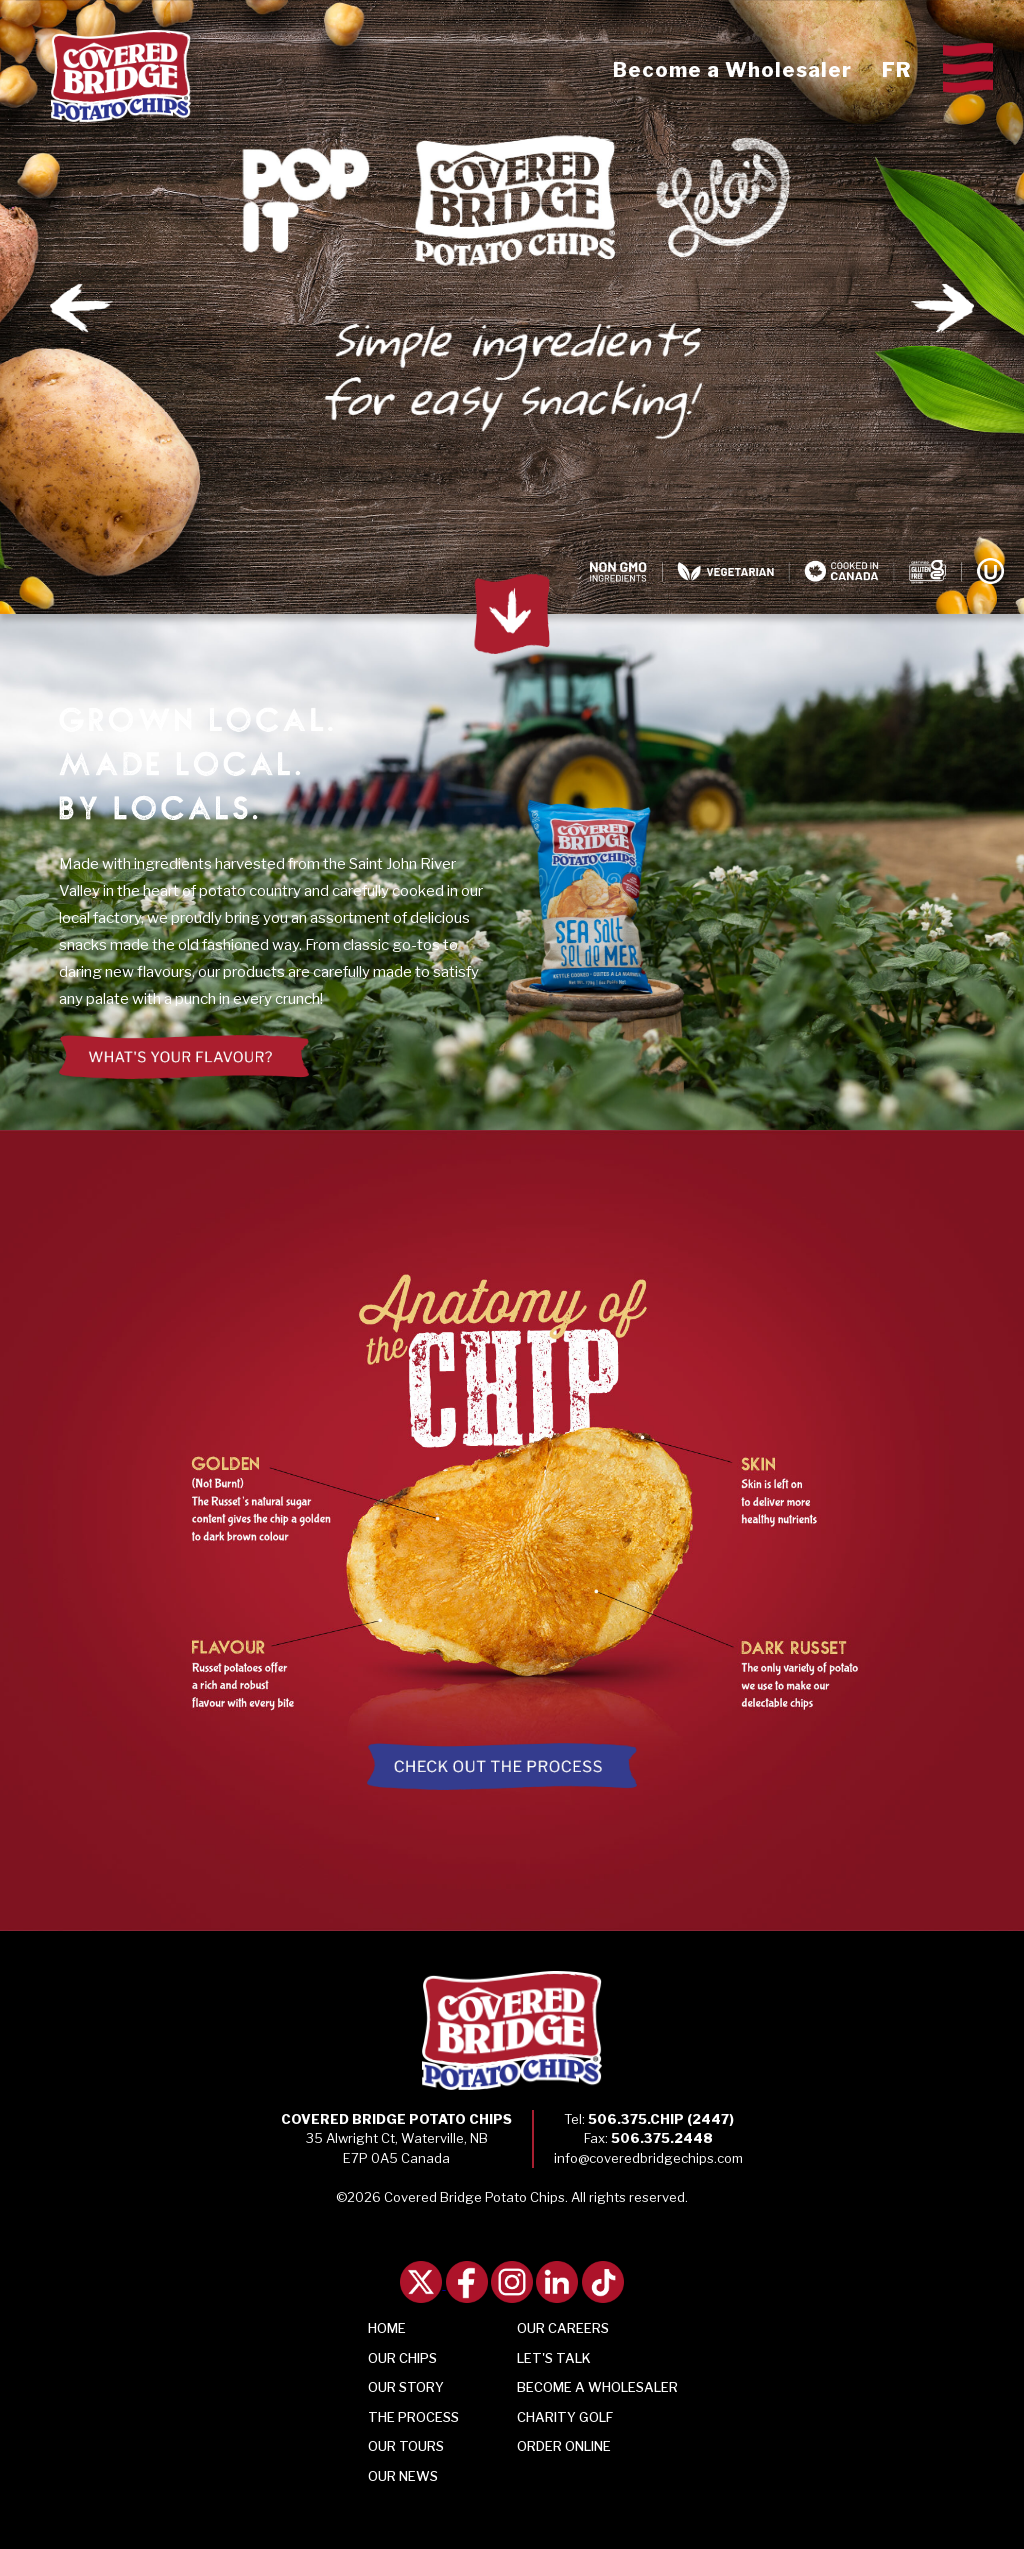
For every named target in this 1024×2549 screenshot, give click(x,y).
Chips (402, 2358)
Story (406, 2387)
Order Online (564, 2446)
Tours (406, 2446)
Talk (554, 2358)
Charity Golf (565, 2417)
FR (896, 70)
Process (413, 2417)
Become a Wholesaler (732, 70)
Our (403, 2476)
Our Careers (563, 2328)
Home (387, 2328)
